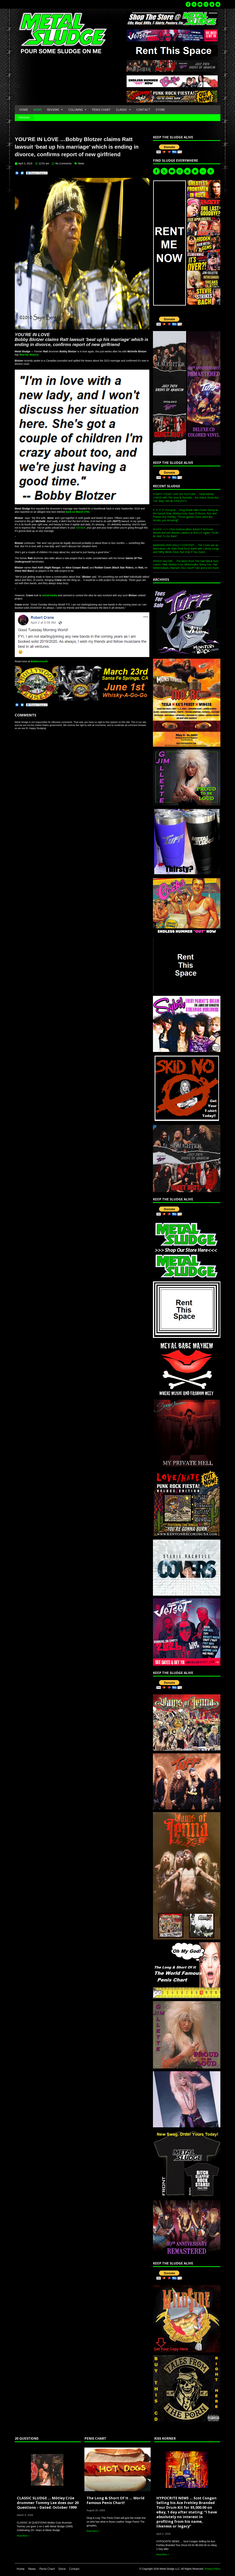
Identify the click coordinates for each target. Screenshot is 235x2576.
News (37, 110)
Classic (123, 109)
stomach (80, 527)
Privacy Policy (212, 2568)
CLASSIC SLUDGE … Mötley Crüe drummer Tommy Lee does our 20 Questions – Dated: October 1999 (48, 2503)
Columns (77, 109)
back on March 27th (77, 511)
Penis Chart (101, 110)
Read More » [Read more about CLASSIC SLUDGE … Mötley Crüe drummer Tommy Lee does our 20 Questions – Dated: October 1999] (23, 2536)
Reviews (55, 109)
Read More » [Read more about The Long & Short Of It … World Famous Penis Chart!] (93, 2531)
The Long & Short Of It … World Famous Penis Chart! (115, 2500)
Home (23, 110)
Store (160, 110)
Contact (143, 110)
